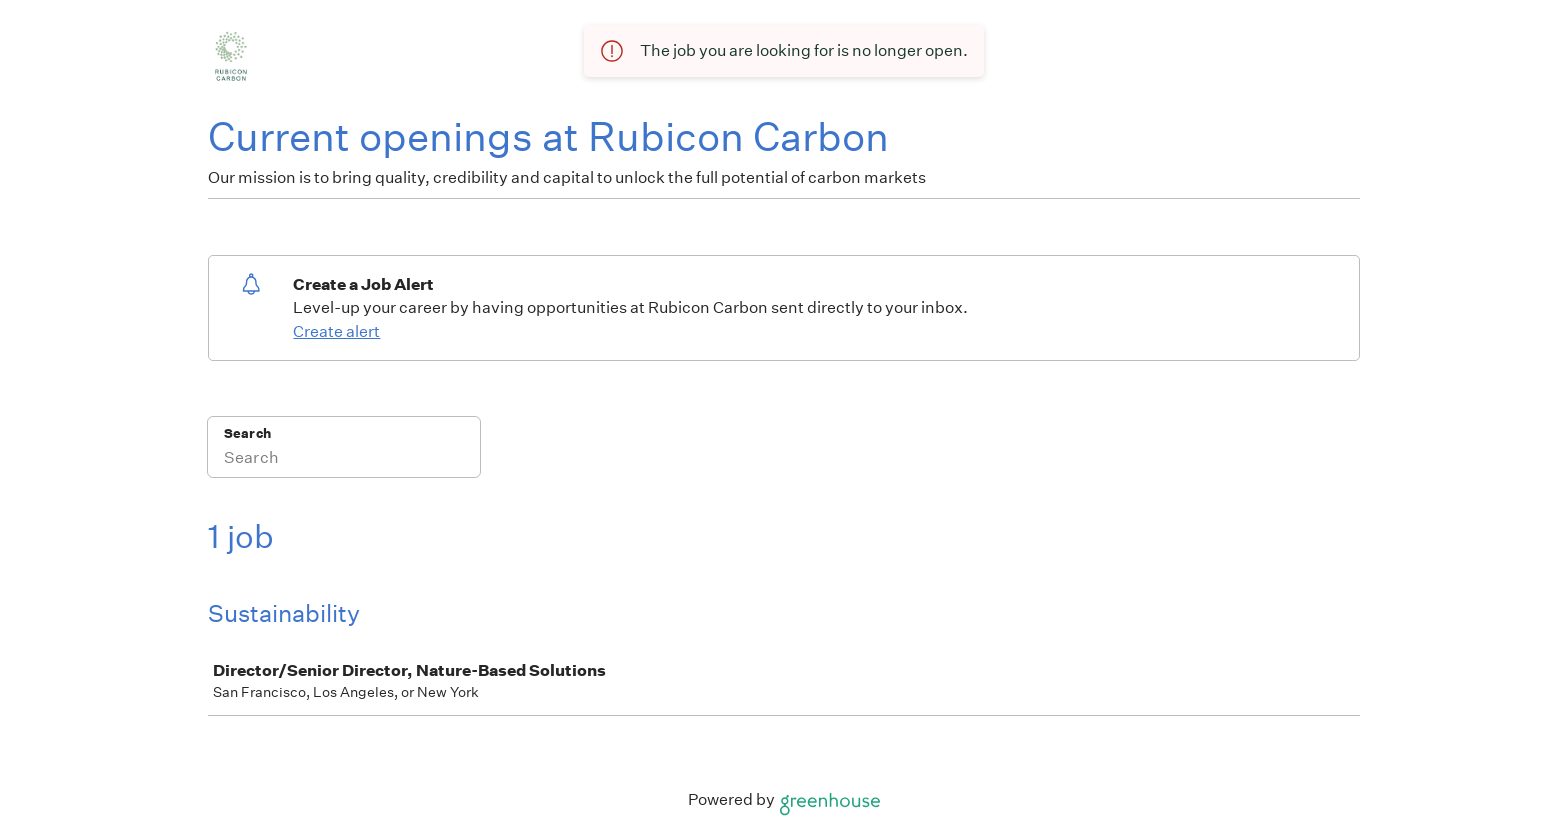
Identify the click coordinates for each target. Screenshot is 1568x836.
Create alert (336, 331)
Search (247, 433)
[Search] (344, 460)
